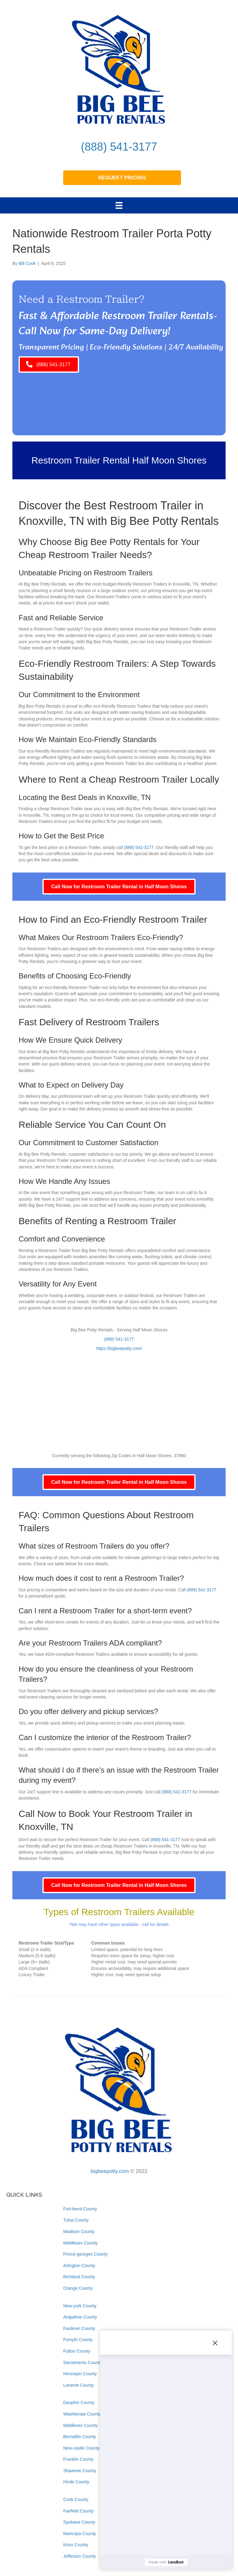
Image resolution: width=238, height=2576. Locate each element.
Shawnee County (79, 2470)
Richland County (79, 2276)
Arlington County (79, 2265)
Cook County (75, 2499)
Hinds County (76, 2481)
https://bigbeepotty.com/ (119, 1348)
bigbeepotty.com (109, 2171)
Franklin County (78, 2459)
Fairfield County (78, 2510)
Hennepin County (80, 2373)
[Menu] (119, 205)
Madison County (79, 2231)
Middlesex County (80, 2242)
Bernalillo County (79, 2436)
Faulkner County (79, 2328)
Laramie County (78, 2385)
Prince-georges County (85, 2254)
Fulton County (76, 2351)
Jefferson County (79, 2556)
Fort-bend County (80, 2208)
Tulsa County (76, 2220)
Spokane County (79, 2522)
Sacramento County (82, 2362)
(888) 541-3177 (119, 146)
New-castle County (81, 2448)
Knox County (75, 2544)
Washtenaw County (82, 2413)
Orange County (78, 2288)
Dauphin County (78, 2402)
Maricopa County (79, 2533)
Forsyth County (78, 2339)
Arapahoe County (80, 2316)
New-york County (79, 2305)
